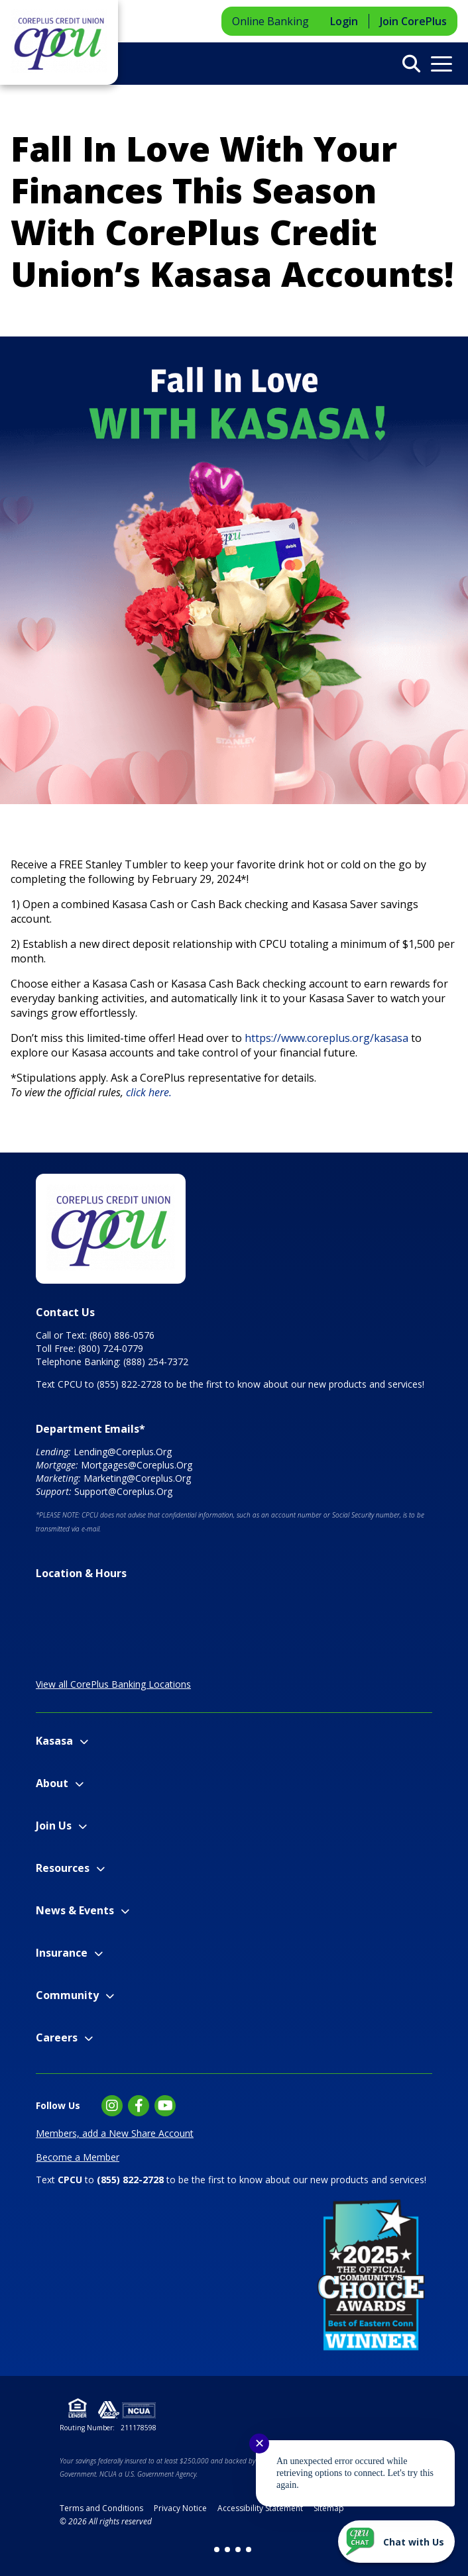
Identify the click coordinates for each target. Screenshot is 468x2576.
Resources (62, 1868)
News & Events (75, 1910)
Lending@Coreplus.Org (123, 1451)
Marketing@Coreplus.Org (137, 1478)
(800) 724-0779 (110, 1348)
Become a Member (77, 2157)
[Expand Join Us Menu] (82, 1826)
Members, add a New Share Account (115, 2133)
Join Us (54, 1825)
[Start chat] (396, 2541)
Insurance (62, 1952)
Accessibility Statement (260, 2508)
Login (344, 21)
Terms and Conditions (101, 2508)
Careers (57, 2037)
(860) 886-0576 (121, 1335)
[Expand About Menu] (79, 1784)
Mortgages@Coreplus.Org (136, 1465)
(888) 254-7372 (155, 1361)
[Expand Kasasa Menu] (84, 1741)
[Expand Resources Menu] (100, 1869)
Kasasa (54, 1740)
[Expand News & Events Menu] (125, 1911)
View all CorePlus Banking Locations (113, 1684)
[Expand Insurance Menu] (98, 1953)
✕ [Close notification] (259, 2443)
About (52, 1783)
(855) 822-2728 (129, 1384)
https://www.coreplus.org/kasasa (326, 1038)
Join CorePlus (413, 21)
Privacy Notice (180, 2508)
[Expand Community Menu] (109, 1996)
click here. (150, 1092)
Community (67, 1995)
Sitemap (329, 2508)
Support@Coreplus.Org (123, 1491)
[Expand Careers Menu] (88, 2038)
